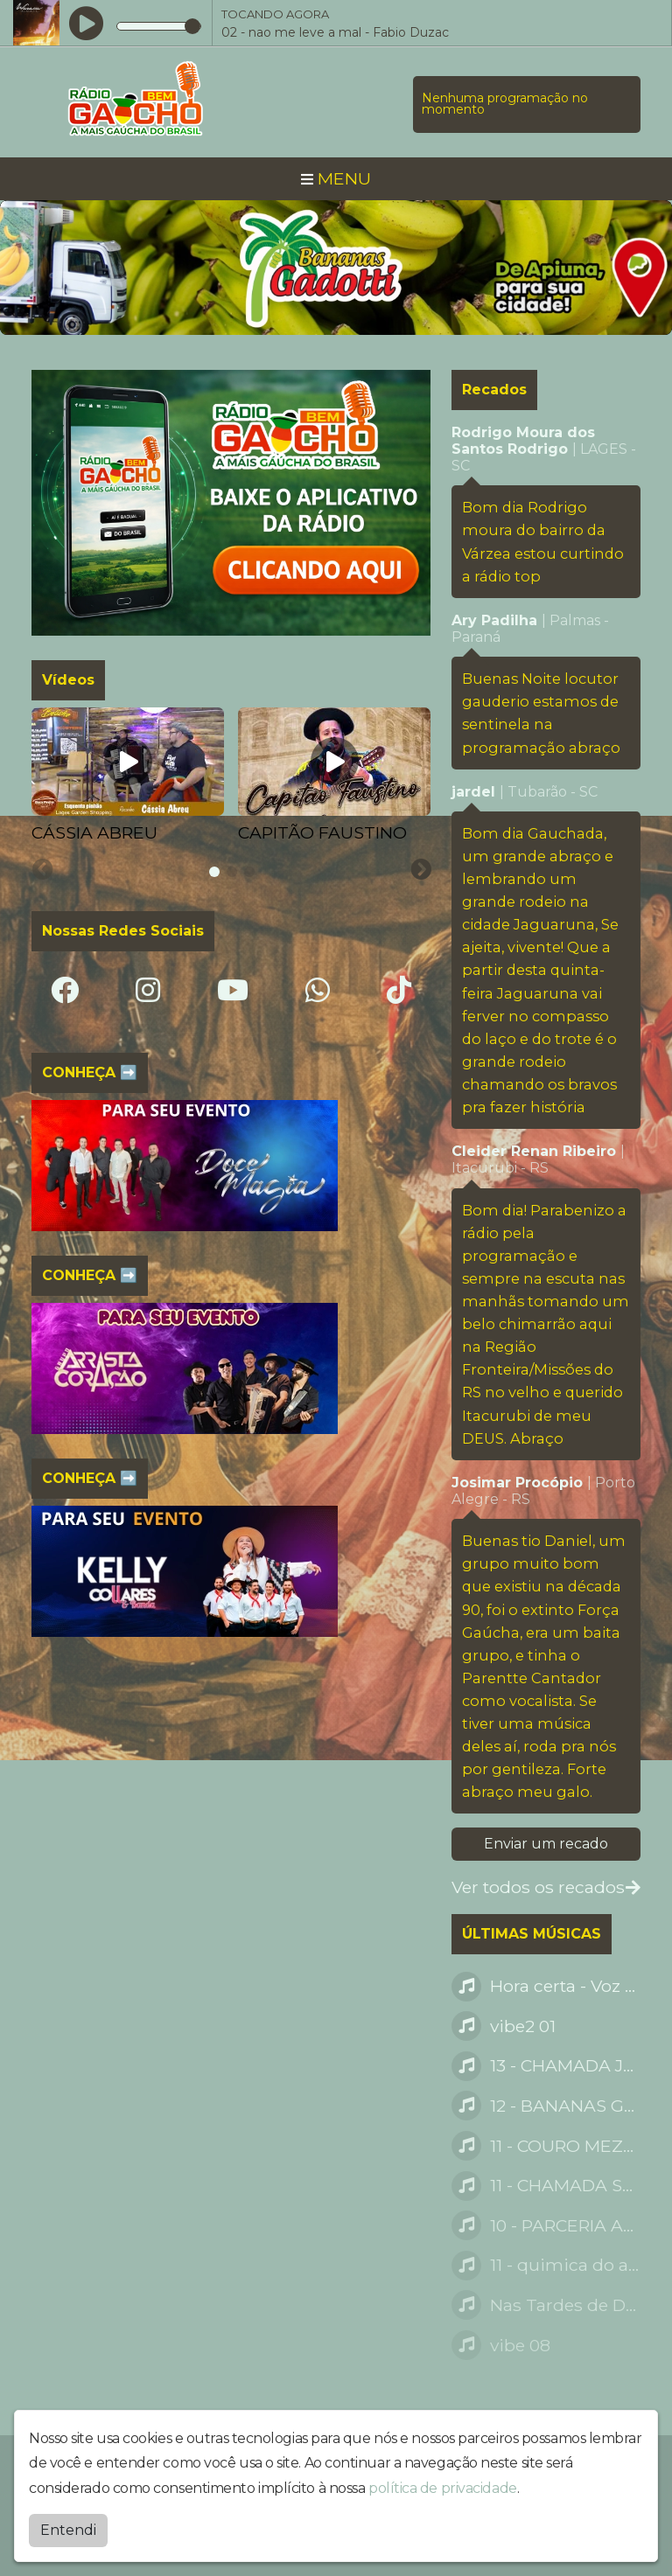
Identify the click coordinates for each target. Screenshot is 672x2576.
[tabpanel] (128, 776)
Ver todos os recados (546, 1886)
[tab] (214, 872)
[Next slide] (421, 870)
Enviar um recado (546, 1843)
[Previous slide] (43, 870)
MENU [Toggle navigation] (336, 178)
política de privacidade (442, 2488)
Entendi (68, 2530)
